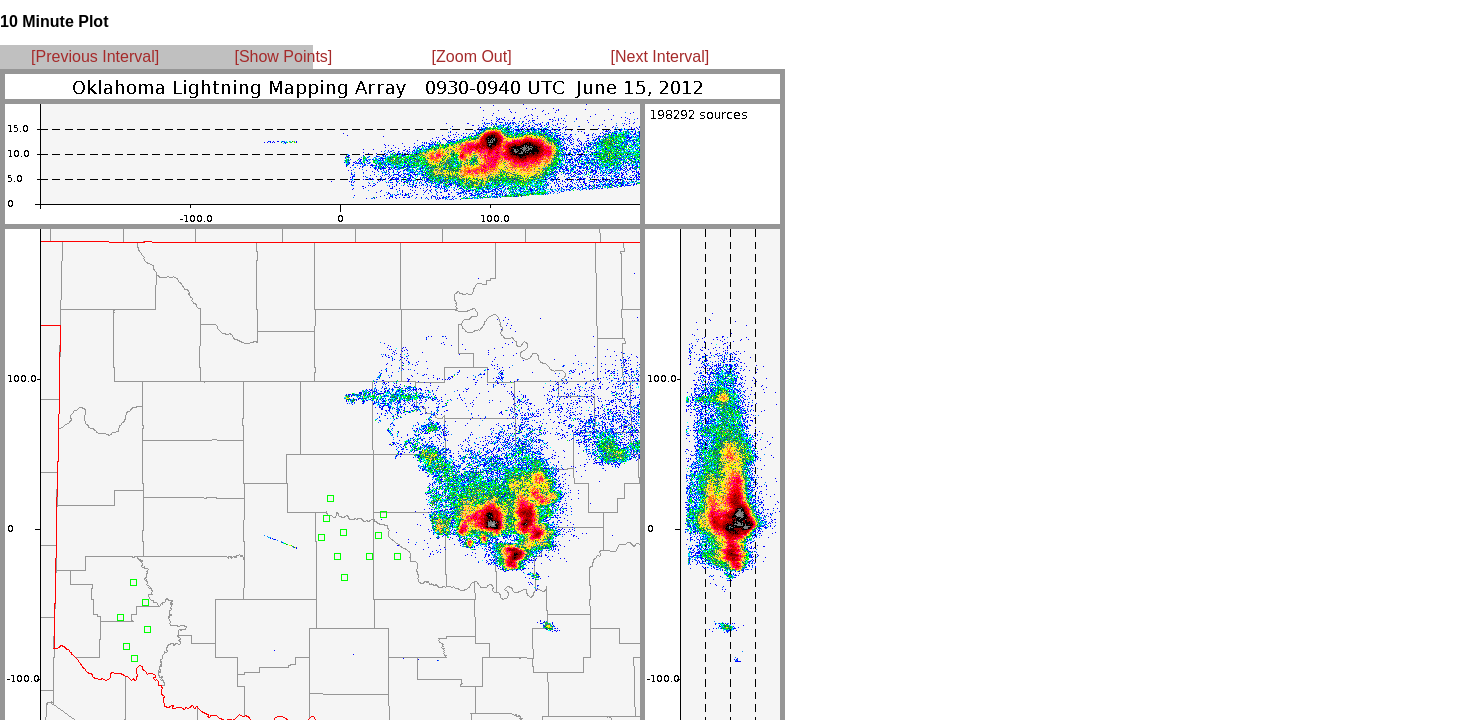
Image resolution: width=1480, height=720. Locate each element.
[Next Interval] (660, 56)
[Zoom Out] (472, 56)
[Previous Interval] (95, 56)
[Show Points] (283, 56)
